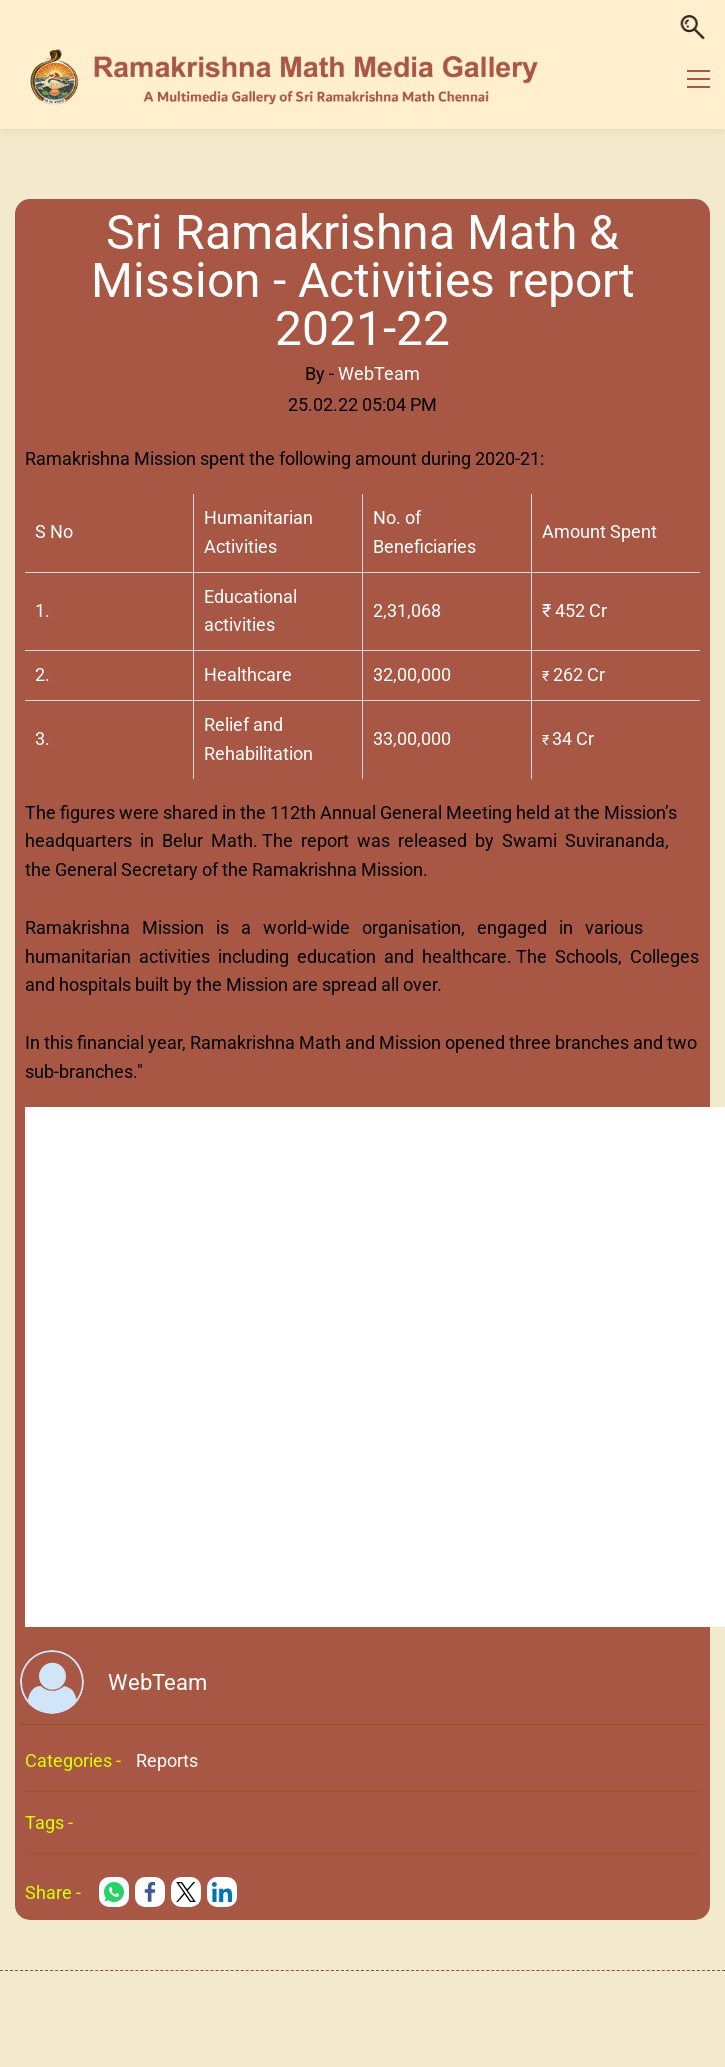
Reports (167, 1760)
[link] (114, 1892)
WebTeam (379, 373)
